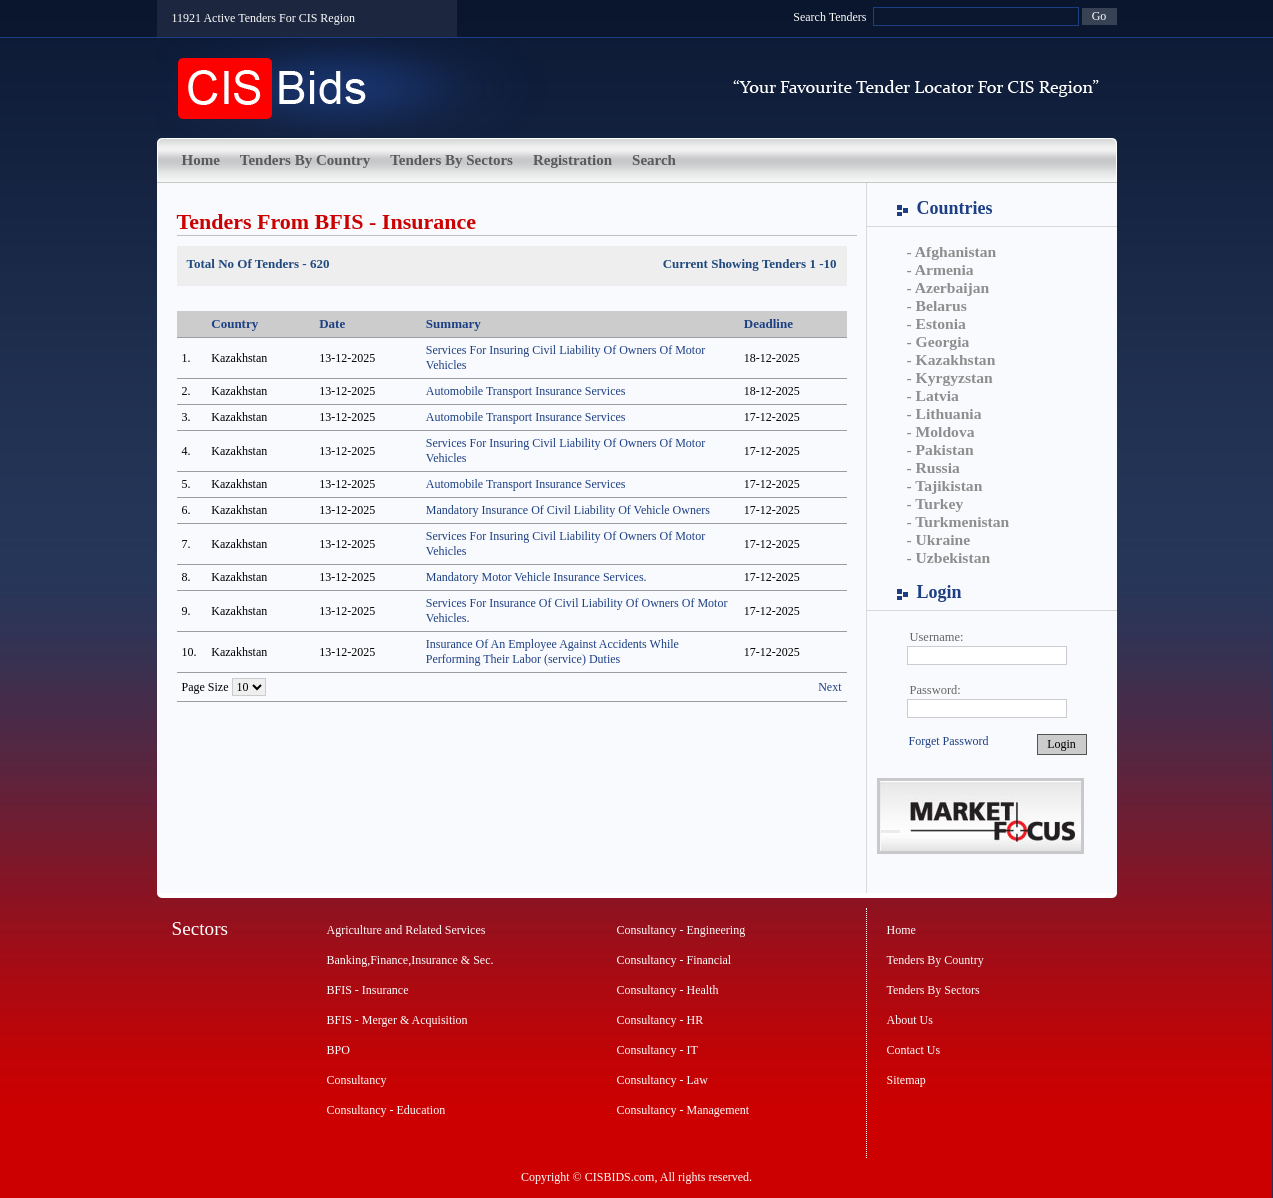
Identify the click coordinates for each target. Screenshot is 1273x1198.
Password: (935, 690)
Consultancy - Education (386, 1110)
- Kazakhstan (951, 359)
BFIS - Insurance (368, 990)
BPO (338, 1050)
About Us (910, 1020)
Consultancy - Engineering (681, 930)
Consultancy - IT (657, 1050)
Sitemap (906, 1080)
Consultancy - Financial (674, 960)
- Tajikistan (945, 485)
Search (654, 160)
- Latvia (933, 395)
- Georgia (938, 341)
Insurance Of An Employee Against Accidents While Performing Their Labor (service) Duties (552, 651)
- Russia (933, 467)
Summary (453, 323)
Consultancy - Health (668, 990)
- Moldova (941, 431)
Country (234, 323)
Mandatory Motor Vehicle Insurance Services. (536, 577)
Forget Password (949, 741)
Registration (572, 160)
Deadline (768, 323)
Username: (937, 637)
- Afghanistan (952, 251)
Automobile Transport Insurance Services (526, 391)
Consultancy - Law (662, 1080)
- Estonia (936, 323)
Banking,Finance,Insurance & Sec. (410, 960)
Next (829, 687)
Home (201, 160)
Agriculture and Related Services (406, 930)
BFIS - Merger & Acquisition (397, 1020)
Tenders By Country (305, 160)
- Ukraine (939, 539)
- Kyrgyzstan (950, 377)
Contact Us (914, 1050)
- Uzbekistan (949, 557)
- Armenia (940, 269)
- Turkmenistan (958, 521)
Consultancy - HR (660, 1020)
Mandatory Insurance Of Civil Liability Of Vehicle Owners (568, 510)
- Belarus (937, 305)
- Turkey (935, 503)
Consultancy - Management (683, 1110)
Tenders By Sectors (451, 160)
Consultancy (357, 1080)
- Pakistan (940, 449)
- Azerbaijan (948, 287)
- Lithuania (944, 413)
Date (332, 323)
